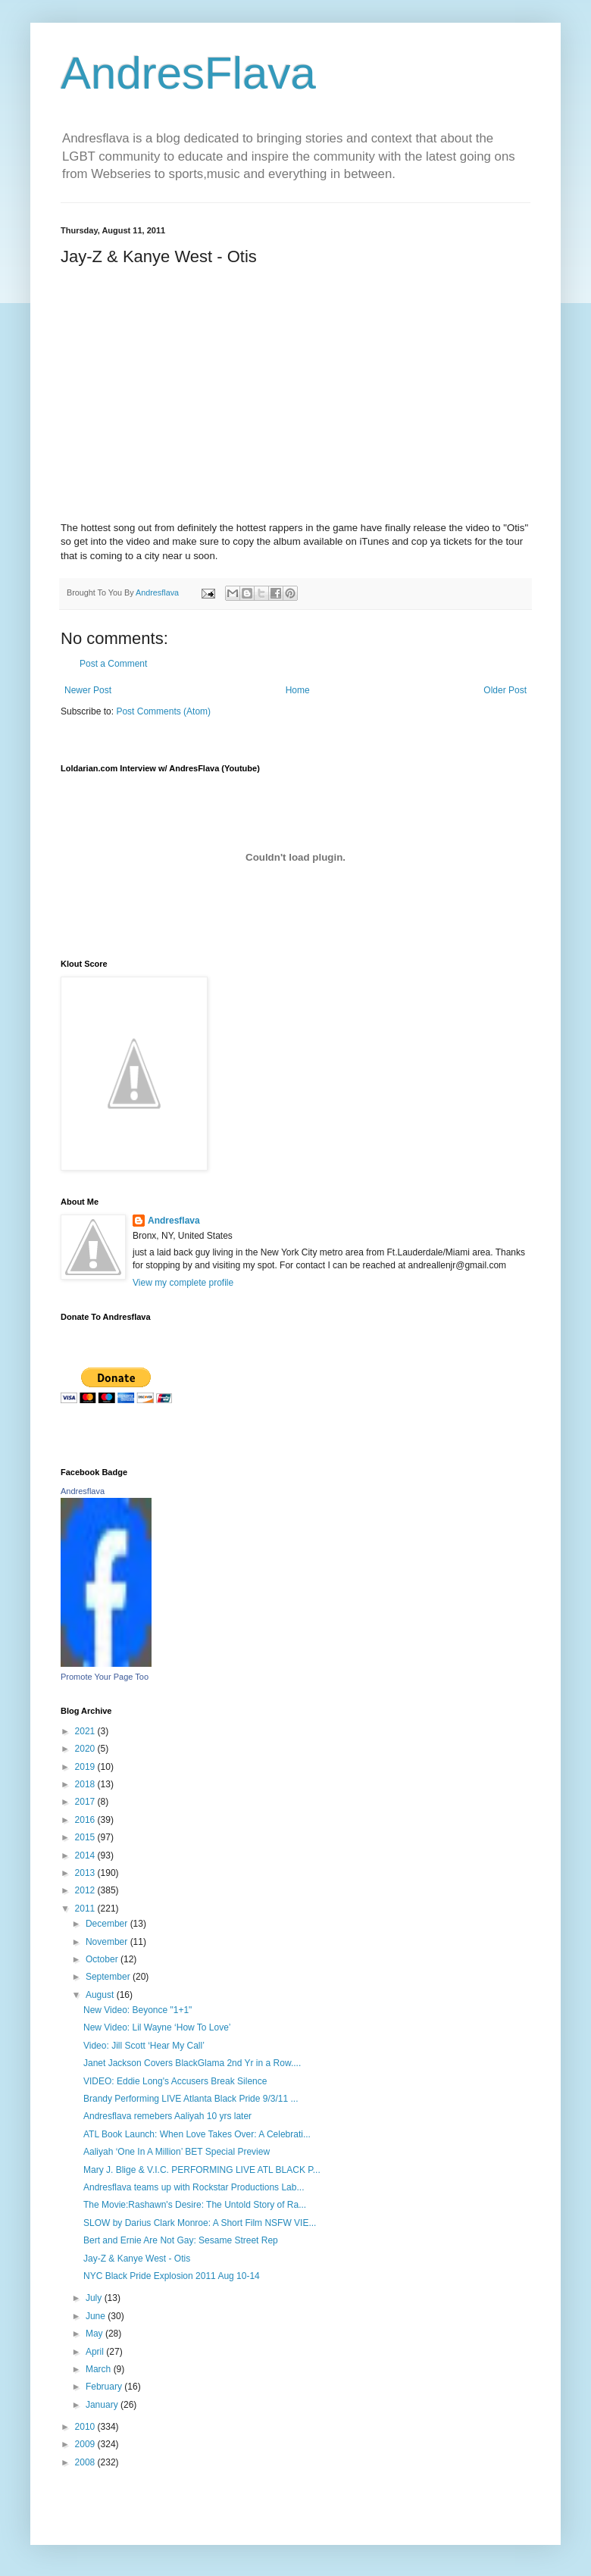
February (105, 2386)
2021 (86, 1731)
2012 (86, 1890)
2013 (86, 1873)
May (95, 2333)
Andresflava (174, 1220)
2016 (86, 1820)
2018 (86, 1784)
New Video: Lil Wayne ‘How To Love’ (157, 2027)
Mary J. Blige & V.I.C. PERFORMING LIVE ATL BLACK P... (202, 2170)
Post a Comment (113, 663)
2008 (86, 2462)
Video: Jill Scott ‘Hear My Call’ (144, 2045)
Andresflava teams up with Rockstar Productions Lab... (193, 2187)
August (101, 1995)
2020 (86, 1748)
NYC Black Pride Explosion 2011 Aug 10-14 (171, 2276)
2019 (86, 1767)
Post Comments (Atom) (163, 711)
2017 (86, 1801)
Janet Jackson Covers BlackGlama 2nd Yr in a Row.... (192, 2063)
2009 (86, 2444)
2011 (86, 1908)
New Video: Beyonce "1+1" (137, 2010)
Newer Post (87, 690)
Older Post (505, 690)
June (97, 2316)
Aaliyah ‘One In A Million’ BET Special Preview (176, 2151)
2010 (86, 2426)
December (108, 1923)
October (103, 1959)
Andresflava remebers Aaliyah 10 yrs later (167, 2116)
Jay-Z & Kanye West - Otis (136, 2258)
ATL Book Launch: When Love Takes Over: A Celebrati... (197, 2134)
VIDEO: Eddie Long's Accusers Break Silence (175, 2081)
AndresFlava (188, 73)
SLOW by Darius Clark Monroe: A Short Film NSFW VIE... (199, 2223)
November (108, 1942)
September (109, 1976)
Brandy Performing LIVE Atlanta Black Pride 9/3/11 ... (190, 2098)
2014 (86, 1855)
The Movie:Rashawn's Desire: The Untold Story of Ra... (194, 2204)
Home (298, 690)
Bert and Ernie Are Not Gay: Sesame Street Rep (180, 2240)
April (96, 2351)
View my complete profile (183, 1282)
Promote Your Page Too (105, 1676)
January (103, 2404)
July (95, 2298)
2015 (86, 1837)
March (100, 2369)
